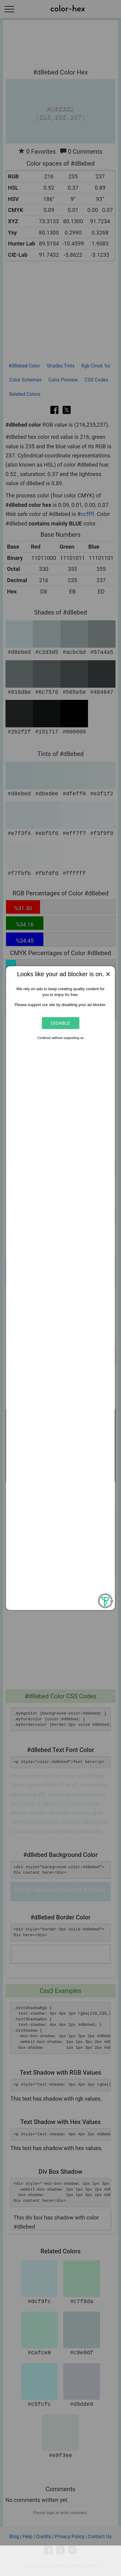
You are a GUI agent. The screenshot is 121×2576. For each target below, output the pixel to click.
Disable (60, 1023)
